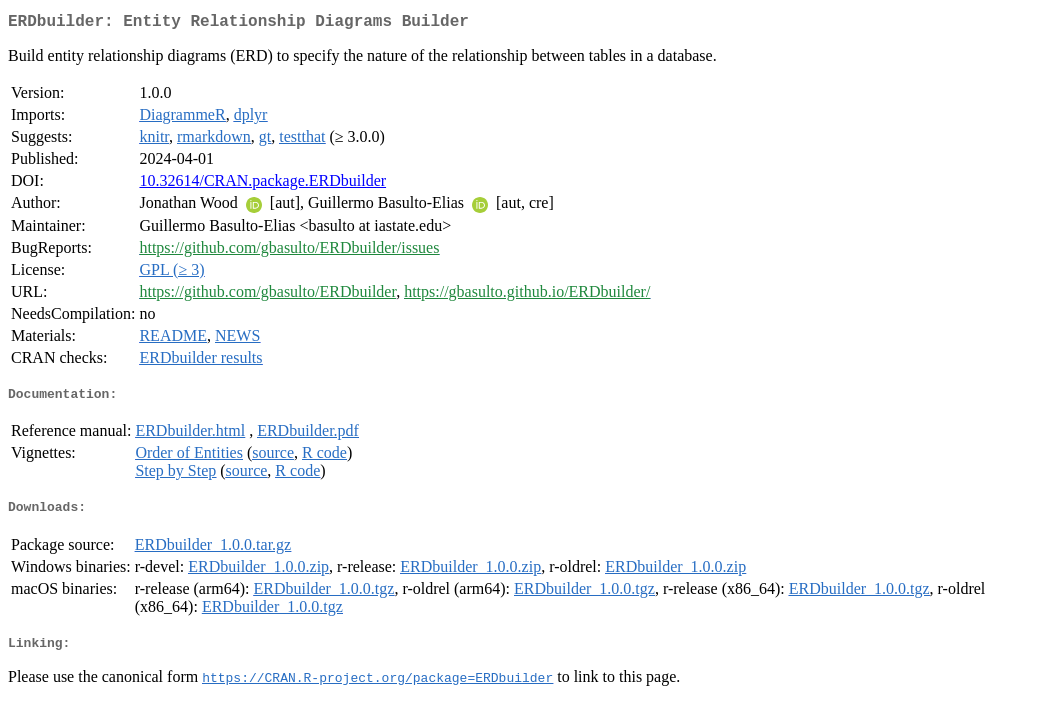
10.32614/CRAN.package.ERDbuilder (262, 184)
